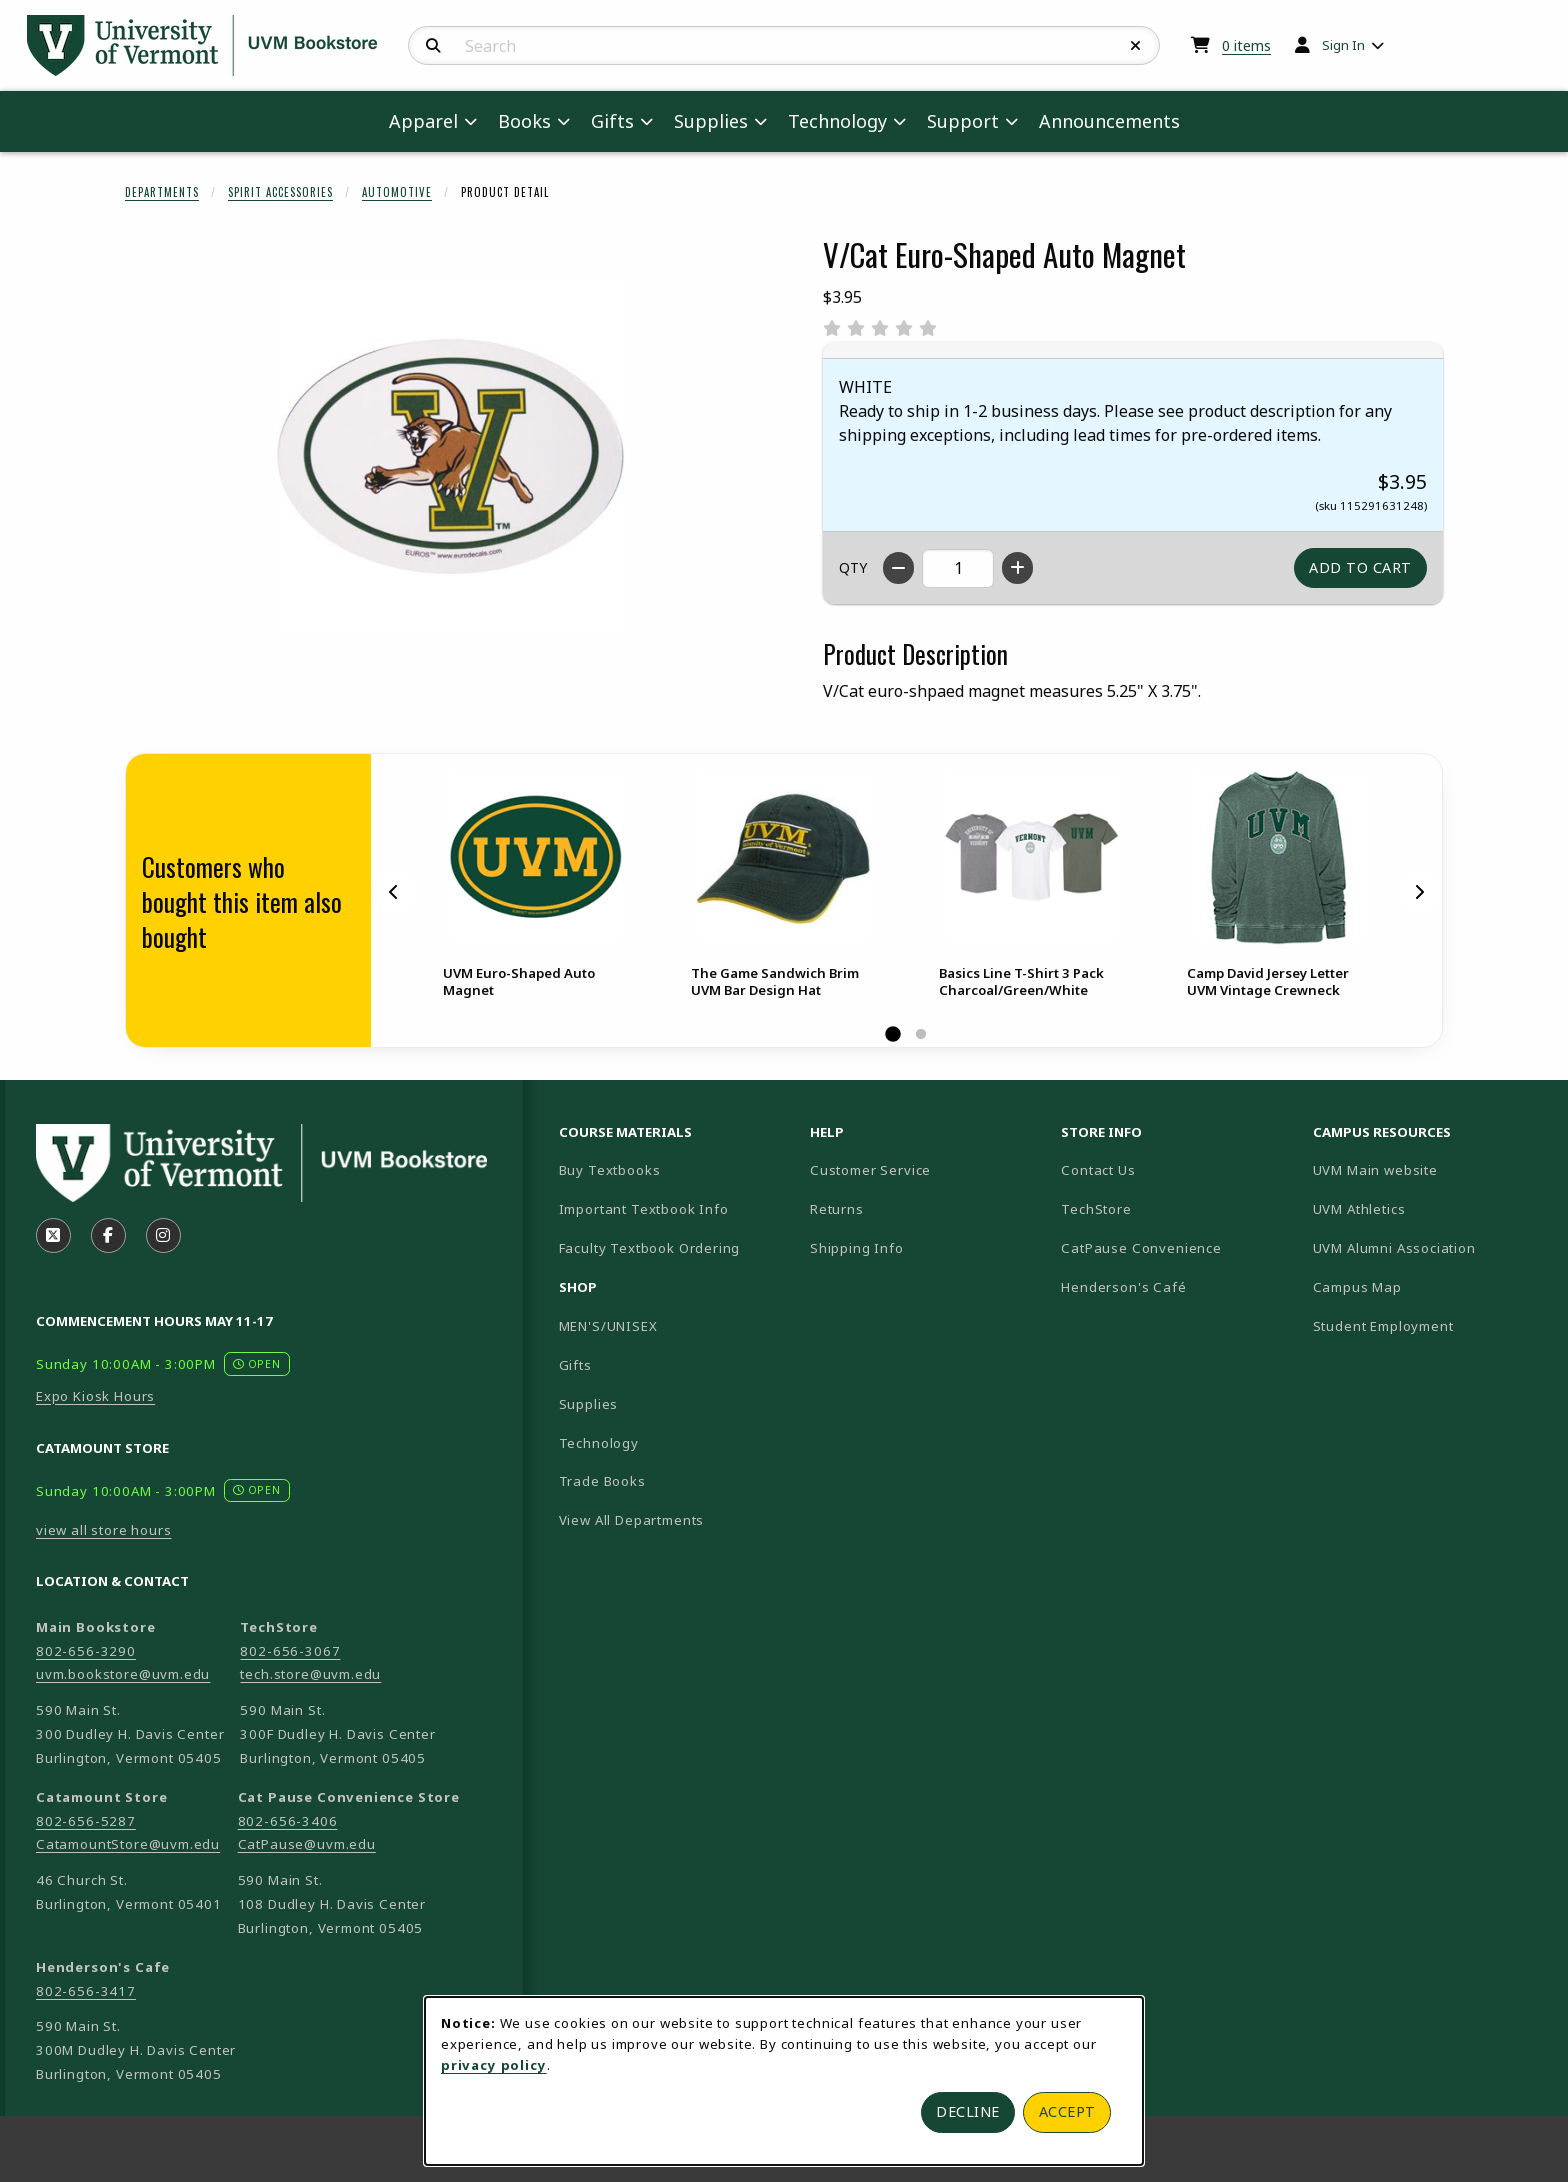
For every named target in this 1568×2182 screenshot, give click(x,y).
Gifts (575, 1365)
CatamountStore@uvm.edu (128, 1844)
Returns (837, 1209)
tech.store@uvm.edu (310, 1674)
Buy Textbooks (610, 1170)
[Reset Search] (1136, 46)
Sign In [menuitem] (1343, 45)
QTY (853, 567)
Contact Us (1098, 1170)
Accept (1067, 2111)
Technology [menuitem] (837, 121)
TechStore (1096, 1209)
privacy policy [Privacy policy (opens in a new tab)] (494, 2065)
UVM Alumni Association (1430, 1247)
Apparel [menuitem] (423, 121)
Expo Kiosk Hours (95, 1396)
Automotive (397, 192)
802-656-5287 (86, 1821)
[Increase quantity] (1017, 568)
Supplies (589, 1404)
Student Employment (1430, 1325)
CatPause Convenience (1141, 1248)
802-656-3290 (86, 1651)
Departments (162, 192)
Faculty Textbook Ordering (650, 1248)
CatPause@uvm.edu (307, 1844)
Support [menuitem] (963, 121)
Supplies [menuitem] (711, 121)
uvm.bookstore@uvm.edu (123, 1674)
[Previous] (394, 891)
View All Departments (632, 1520)
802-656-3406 (288, 1821)
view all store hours (104, 1530)
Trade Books (602, 1481)
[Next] (1419, 891)
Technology (599, 1443)
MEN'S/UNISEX (608, 1326)
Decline (968, 2111)
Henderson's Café (1123, 1287)
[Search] (433, 46)
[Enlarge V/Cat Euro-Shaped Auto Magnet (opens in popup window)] (450, 456)
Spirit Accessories (280, 192)
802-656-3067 (290, 1651)
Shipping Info (857, 1248)
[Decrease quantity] (898, 568)
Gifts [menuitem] (612, 121)
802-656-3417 (86, 1991)
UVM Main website (1430, 1169)
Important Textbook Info (644, 1209)
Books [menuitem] (524, 121)
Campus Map (1427, 1286)
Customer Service (870, 1170)
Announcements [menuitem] (1109, 121)
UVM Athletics (1429, 1208)
